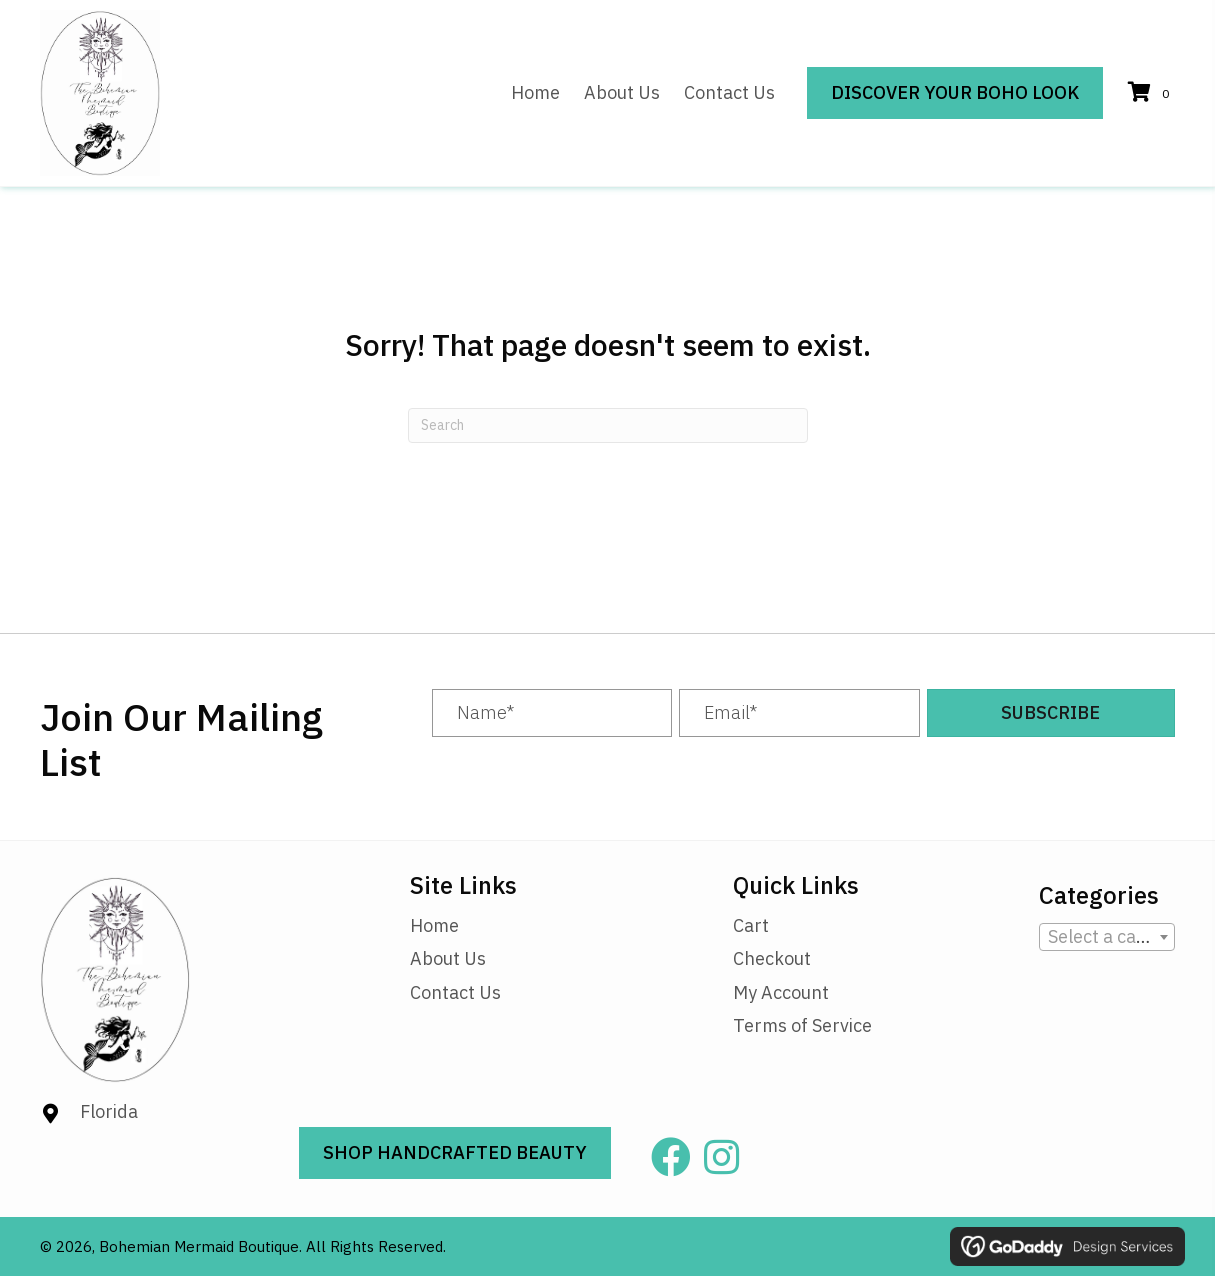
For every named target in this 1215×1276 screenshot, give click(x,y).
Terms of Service (802, 1025)
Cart (751, 925)
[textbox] (1107, 937)
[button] (1051, 713)
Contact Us (455, 992)
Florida (109, 1111)
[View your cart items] (1151, 93)
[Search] (608, 425)
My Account (781, 992)
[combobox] (1107, 937)
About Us (448, 958)
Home (434, 925)
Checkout (772, 958)
